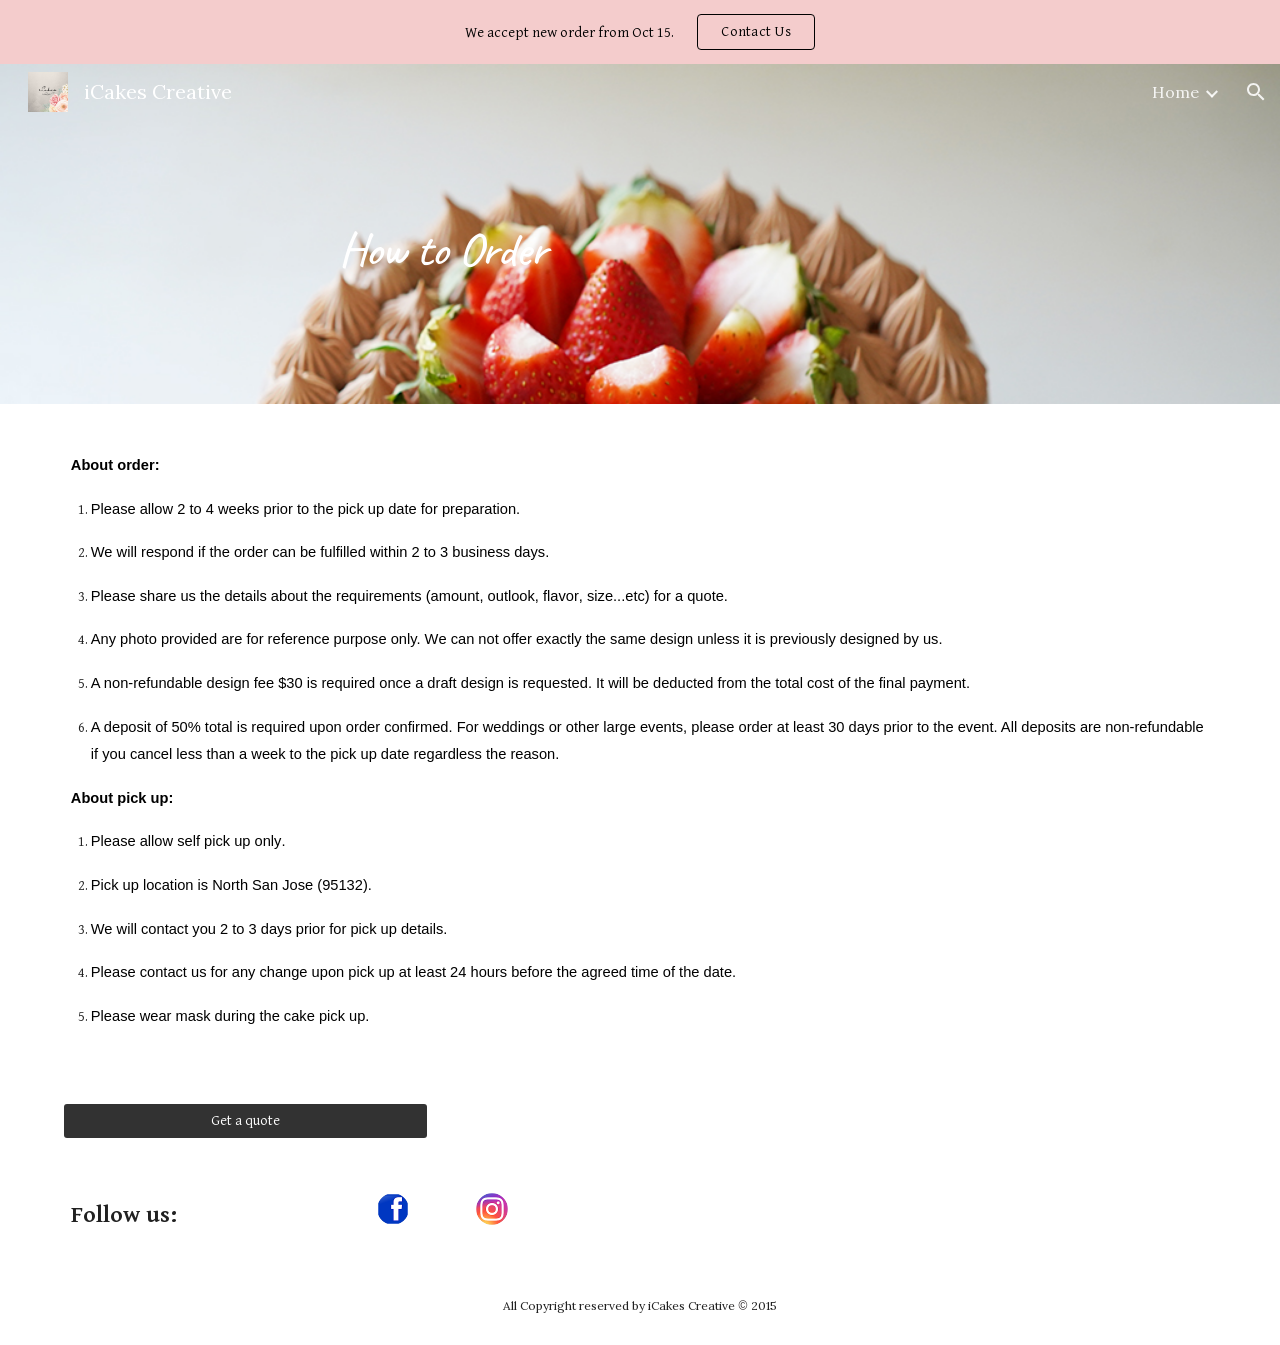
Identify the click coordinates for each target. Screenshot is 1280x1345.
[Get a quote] (245, 1120)
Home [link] (1175, 92)
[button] (1256, 92)
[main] (443, 233)
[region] (640, 32)
